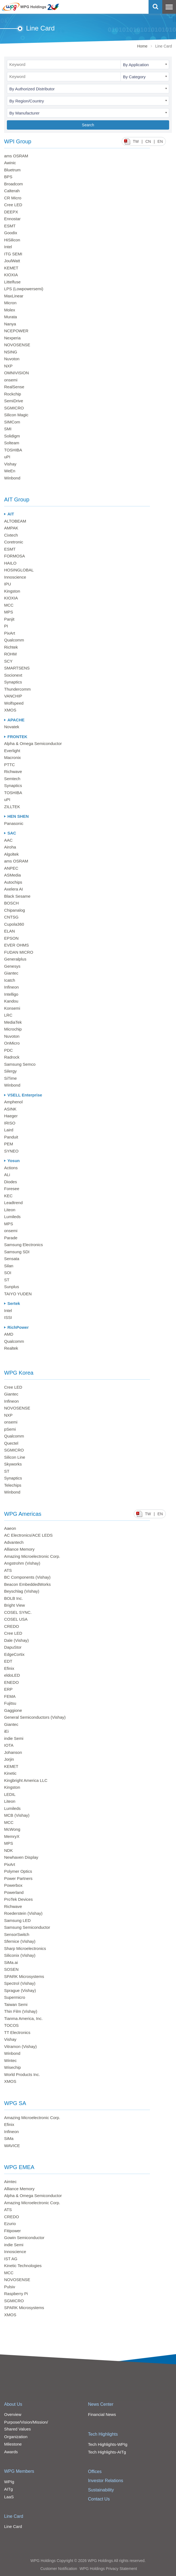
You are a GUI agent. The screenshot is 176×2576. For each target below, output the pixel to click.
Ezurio (10, 2223)
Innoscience (15, 577)
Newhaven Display (21, 1857)
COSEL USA (15, 1619)
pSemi (10, 1429)
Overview (12, 2414)
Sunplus (11, 1286)
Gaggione (13, 1710)
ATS (8, 1570)
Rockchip (12, 394)
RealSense (14, 386)
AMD (8, 1334)
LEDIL (10, 1794)
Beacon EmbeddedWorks (27, 1584)
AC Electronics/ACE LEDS (28, 1535)
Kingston (12, 591)
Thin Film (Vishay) (20, 2011)
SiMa (8, 2138)
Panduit (11, 1137)
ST (6, 1279)
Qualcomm (14, 640)
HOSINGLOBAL (19, 570)
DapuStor (12, 1647)
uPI (7, 456)
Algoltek (11, 854)
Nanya (10, 324)
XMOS (10, 710)
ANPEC (11, 868)
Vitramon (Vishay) (20, 2046)
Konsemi (12, 1008)
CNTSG (11, 917)
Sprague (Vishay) (20, 1990)
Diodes (10, 1181)
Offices (95, 2471)
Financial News (102, 2414)
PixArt (9, 633)
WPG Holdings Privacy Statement (108, 2568)
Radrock (11, 1057)
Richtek (11, 647)
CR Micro (12, 198)
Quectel (11, 1443)
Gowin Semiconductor (24, 2237)
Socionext (13, 675)
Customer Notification (58, 2568)
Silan (8, 1265)
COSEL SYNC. (18, 1612)
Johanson (13, 1752)
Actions (11, 1167)
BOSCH (11, 903)
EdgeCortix (14, 1654)
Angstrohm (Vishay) (22, 1563)
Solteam (11, 442)
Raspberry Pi (16, 2293)
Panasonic (13, 823)
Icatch (9, 980)
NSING (10, 352)
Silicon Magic (16, 414)
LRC (8, 1015)
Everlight (12, 750)
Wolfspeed (14, 703)
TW (136, 141)
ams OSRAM (16, 156)
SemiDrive (13, 400)
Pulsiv (9, 2286)
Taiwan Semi (15, 2004)
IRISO (9, 1123)
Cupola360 (14, 924)
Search (88, 125)
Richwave (13, 771)
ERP (8, 1689)
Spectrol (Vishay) (19, 1983)
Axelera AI (13, 889)
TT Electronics (17, 2032)
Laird (8, 1129)
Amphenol (13, 1101)
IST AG (10, 2258)
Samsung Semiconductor (27, 1927)
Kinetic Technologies (22, 2265)
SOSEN (11, 1969)
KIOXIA (11, 274)
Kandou (11, 1001)
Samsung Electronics (23, 1244)
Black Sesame (17, 896)
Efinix (9, 1668)
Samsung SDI (17, 1251)
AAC (8, 840)
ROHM (10, 654)
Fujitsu (10, 1703)
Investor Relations (105, 2480)
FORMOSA (14, 556)
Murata (10, 316)
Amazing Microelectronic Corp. (32, 1556)
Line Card (13, 2516)
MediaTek (13, 1022)
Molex (9, 310)
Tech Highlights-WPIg (107, 2444)
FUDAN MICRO (18, 952)
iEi (6, 1731)
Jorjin (9, 1759)
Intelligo (11, 994)
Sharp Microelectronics (25, 1948)
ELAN (9, 931)
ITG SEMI (13, 254)
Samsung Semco (19, 1064)
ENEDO (11, 1682)
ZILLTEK (12, 806)
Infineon (11, 987)
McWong (12, 1829)
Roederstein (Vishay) (23, 1913)
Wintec (10, 2060)
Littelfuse (12, 282)
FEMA (10, 1696)
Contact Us (99, 2499)
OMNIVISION (16, 372)
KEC (8, 1195)
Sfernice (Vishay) (19, 1941)
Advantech (14, 1542)
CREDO (11, 1626)
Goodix (10, 232)
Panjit (9, 619)
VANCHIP (13, 696)
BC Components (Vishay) (27, 1577)
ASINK (10, 1109)
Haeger (11, 1115)
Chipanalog (14, 910)
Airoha (10, 847)
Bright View (14, 1605)
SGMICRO (14, 408)
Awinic (10, 162)
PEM (8, 1144)
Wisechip (12, 2067)
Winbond (12, 478)
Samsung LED (17, 1920)
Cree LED (13, 204)
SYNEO (11, 1151)
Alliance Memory (19, 1549)
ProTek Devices (18, 1899)
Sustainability (101, 2490)
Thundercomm (17, 689)
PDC (8, 1050)
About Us (13, 2404)
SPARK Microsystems (24, 1976)
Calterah (12, 190)
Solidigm (12, 436)
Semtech (12, 778)
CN (148, 141)
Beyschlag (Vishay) (21, 1591)
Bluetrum (12, 170)
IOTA (8, 1745)
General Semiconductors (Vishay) (35, 1717)
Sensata (11, 1258)
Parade (10, 1237)
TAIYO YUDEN (18, 1293)
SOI (7, 1272)
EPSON (11, 938)
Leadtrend (13, 1202)
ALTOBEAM (15, 521)
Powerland (14, 1892)
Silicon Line (14, 1457)
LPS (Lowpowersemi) (23, 288)
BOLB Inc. (13, 1598)
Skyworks (13, 1464)
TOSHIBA (13, 450)
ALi (7, 1174)
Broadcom (13, 184)
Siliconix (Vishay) (19, 1955)
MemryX (11, 1836)
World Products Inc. (22, 2074)
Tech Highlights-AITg (107, 2452)
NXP (8, 366)
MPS (8, 612)
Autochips (13, 882)
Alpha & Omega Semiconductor (33, 743)
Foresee (11, 1188)
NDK (8, 1850)
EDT (8, 1661)
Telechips (12, 1485)
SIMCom (12, 422)
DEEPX (11, 212)
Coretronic (13, 542)
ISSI (8, 1317)
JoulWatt (12, 260)
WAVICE (12, 2145)
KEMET (11, 268)
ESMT (10, 226)
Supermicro (14, 1997)
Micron (10, 302)
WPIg (9, 2481)
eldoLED (12, 1675)
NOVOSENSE (17, 344)
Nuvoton (11, 358)
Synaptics (13, 682)
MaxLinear (13, 296)
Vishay (10, 464)
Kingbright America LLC (26, 1780)
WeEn (9, 470)
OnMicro (12, 1043)
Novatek (11, 726)
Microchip (13, 1029)
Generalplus (15, 959)
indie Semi (13, 1738)
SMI (8, 428)
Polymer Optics (18, 1871)
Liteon (9, 1209)
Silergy (10, 1071)
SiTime (10, 1078)
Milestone (13, 2444)
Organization (15, 2436)
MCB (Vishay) (16, 1815)
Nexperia (12, 338)
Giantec (11, 973)
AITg (8, 2489)
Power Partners (18, 1878)
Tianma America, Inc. (23, 2018)
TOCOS (11, 2025)
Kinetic (10, 1773)
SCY (8, 661)
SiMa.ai (11, 1962)
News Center (100, 2404)
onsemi (10, 380)
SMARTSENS (17, 668)
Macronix (12, 757)
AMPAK (11, 528)
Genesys (12, 966)
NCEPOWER (16, 330)
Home (142, 46)
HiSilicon (12, 240)
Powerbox (13, 1885)
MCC (8, 605)
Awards (11, 2451)
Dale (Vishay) (16, 1640)
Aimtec (10, 2181)
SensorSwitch (16, 1934)
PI (6, 626)
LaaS (9, 2496)
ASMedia (12, 875)
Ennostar (12, 218)
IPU (7, 584)
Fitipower (12, 2230)
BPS (8, 176)
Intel (8, 246)
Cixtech (11, 535)
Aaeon (10, 1528)
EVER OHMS (16, 945)
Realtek (11, 1348)
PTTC (9, 764)
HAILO (10, 563)
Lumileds (12, 1216)
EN (160, 141)
